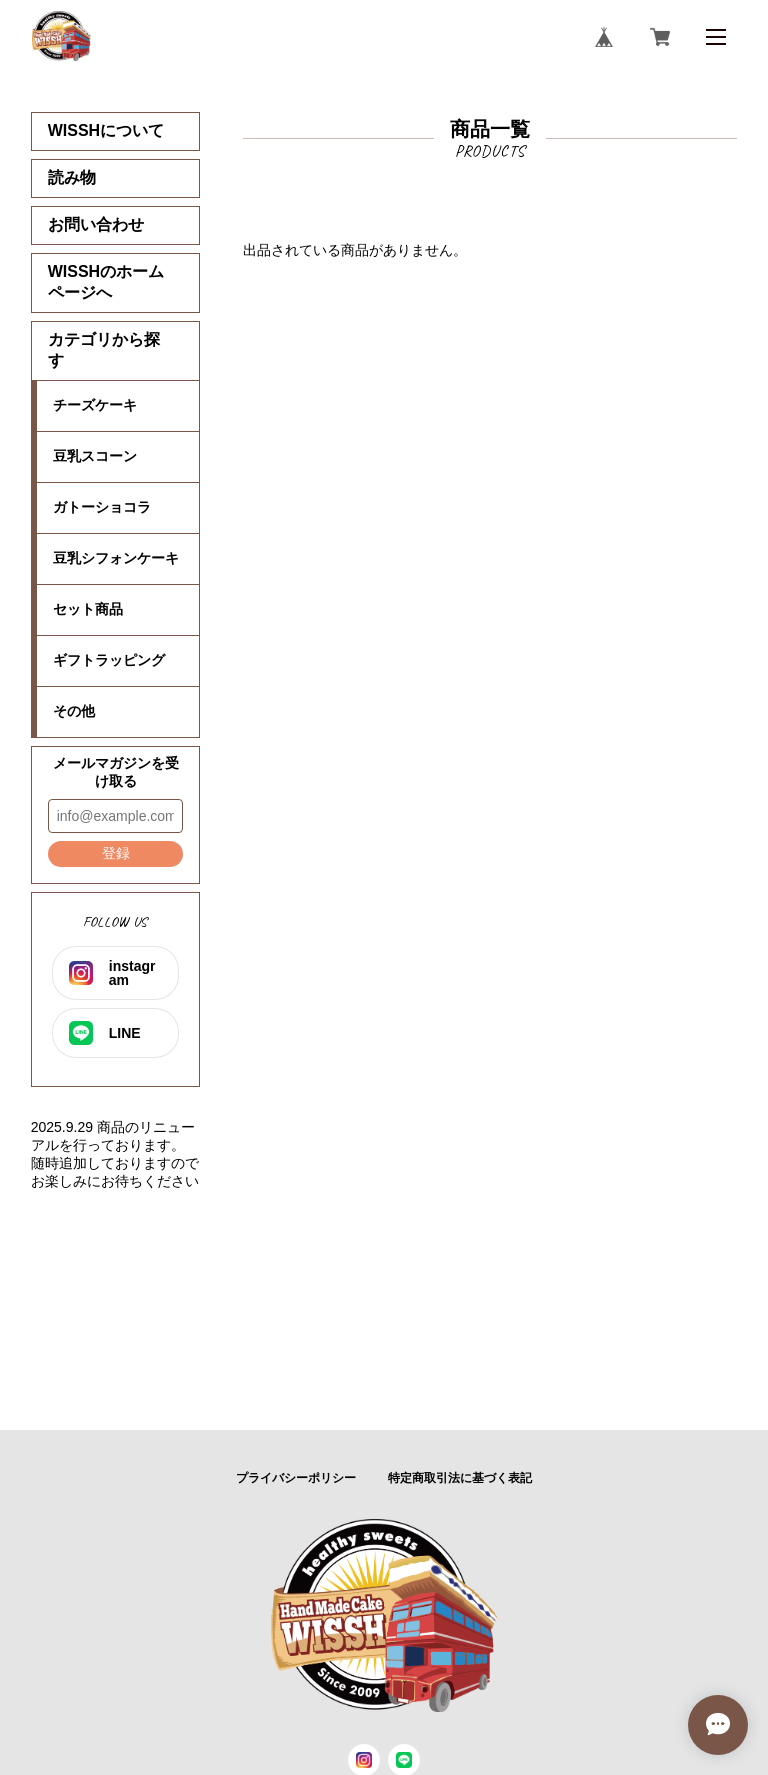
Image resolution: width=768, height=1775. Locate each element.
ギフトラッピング (109, 660)
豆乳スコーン (95, 456)
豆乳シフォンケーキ (116, 558)
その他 (74, 711)
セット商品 (88, 609)
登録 (116, 853)
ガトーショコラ (102, 507)
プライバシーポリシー (296, 1478)
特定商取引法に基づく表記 (460, 1478)
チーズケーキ (95, 405)
